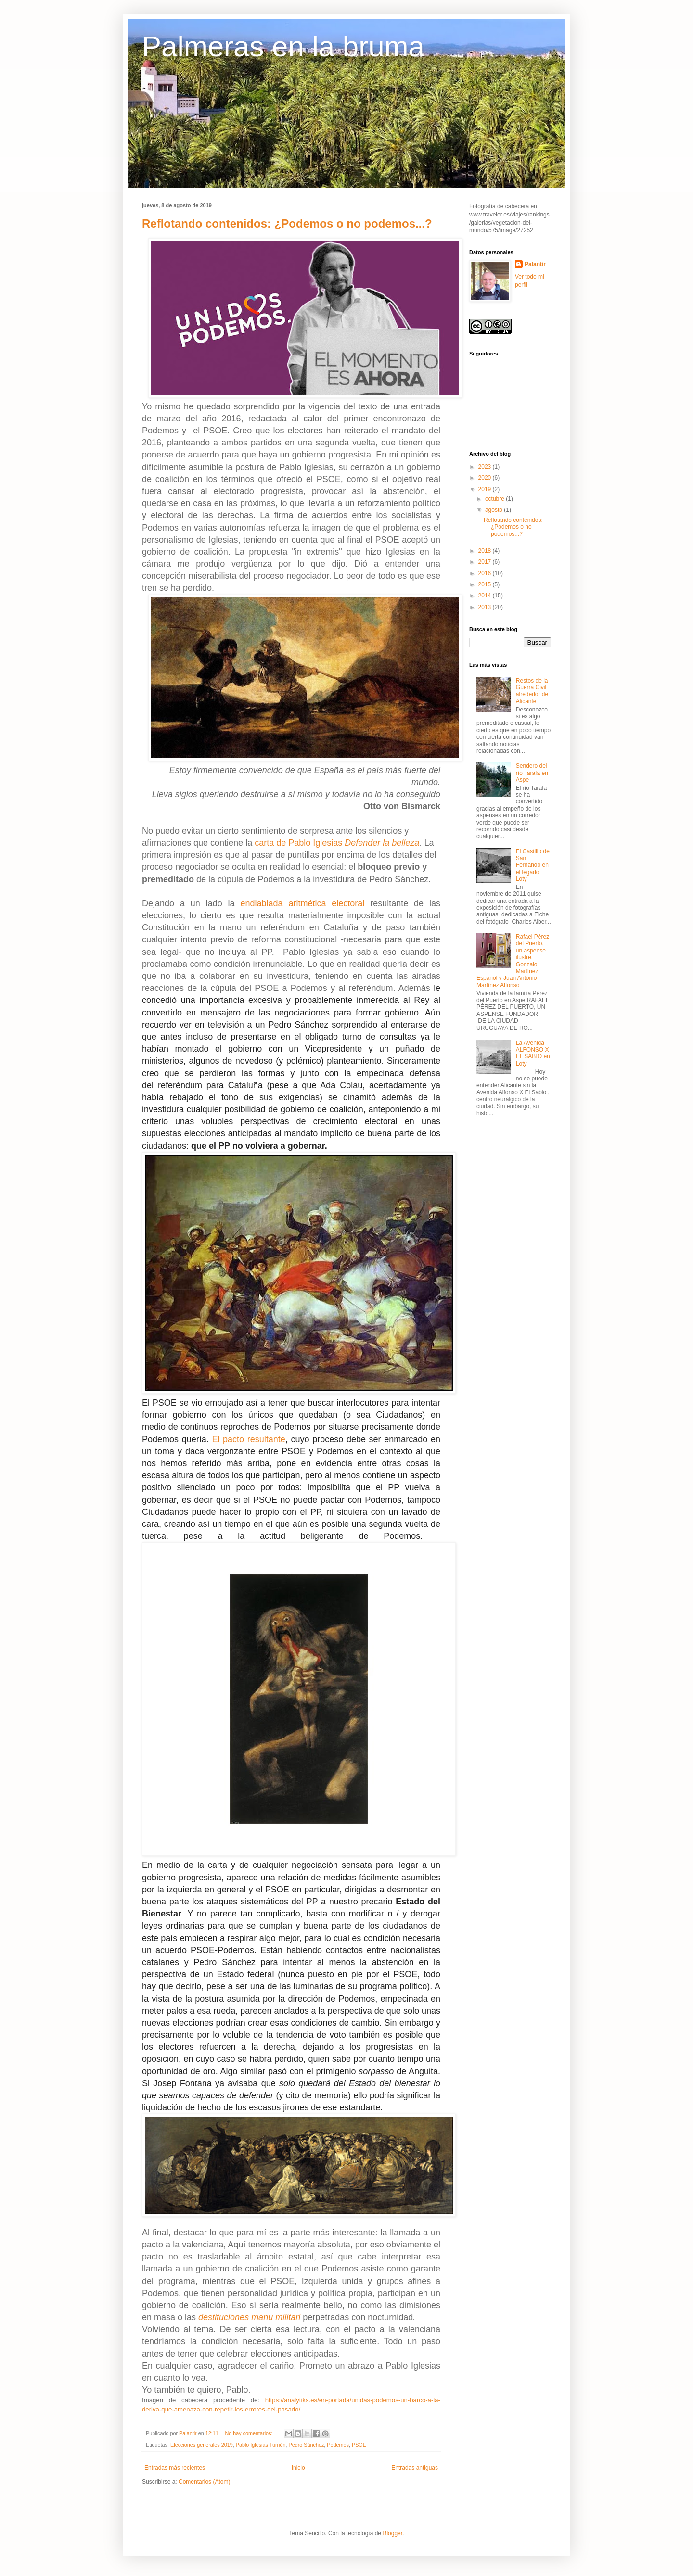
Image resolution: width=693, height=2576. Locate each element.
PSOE (359, 2445)
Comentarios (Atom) (204, 2481)
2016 (485, 573)
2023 (485, 466)
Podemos (338, 2445)
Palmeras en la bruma (283, 46)
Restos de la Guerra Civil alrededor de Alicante (532, 691)
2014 (485, 595)
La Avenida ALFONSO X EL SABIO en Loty (533, 1053)
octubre (495, 498)
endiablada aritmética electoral (302, 903)
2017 (485, 561)
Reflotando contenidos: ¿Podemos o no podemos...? (287, 223)
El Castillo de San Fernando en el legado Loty (533, 865)
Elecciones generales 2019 (201, 2445)
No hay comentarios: (249, 2433)
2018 (485, 550)
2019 (485, 489)
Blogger (392, 2533)
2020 (485, 477)
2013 (485, 607)
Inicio (298, 2467)
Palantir (535, 264)
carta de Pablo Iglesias (337, 843)
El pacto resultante (248, 1439)
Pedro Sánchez (306, 2445)
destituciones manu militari (249, 2317)
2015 (485, 584)
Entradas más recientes (174, 2467)
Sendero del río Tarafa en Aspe (532, 772)
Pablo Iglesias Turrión (261, 2445)
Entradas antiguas (414, 2467)
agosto (494, 510)
